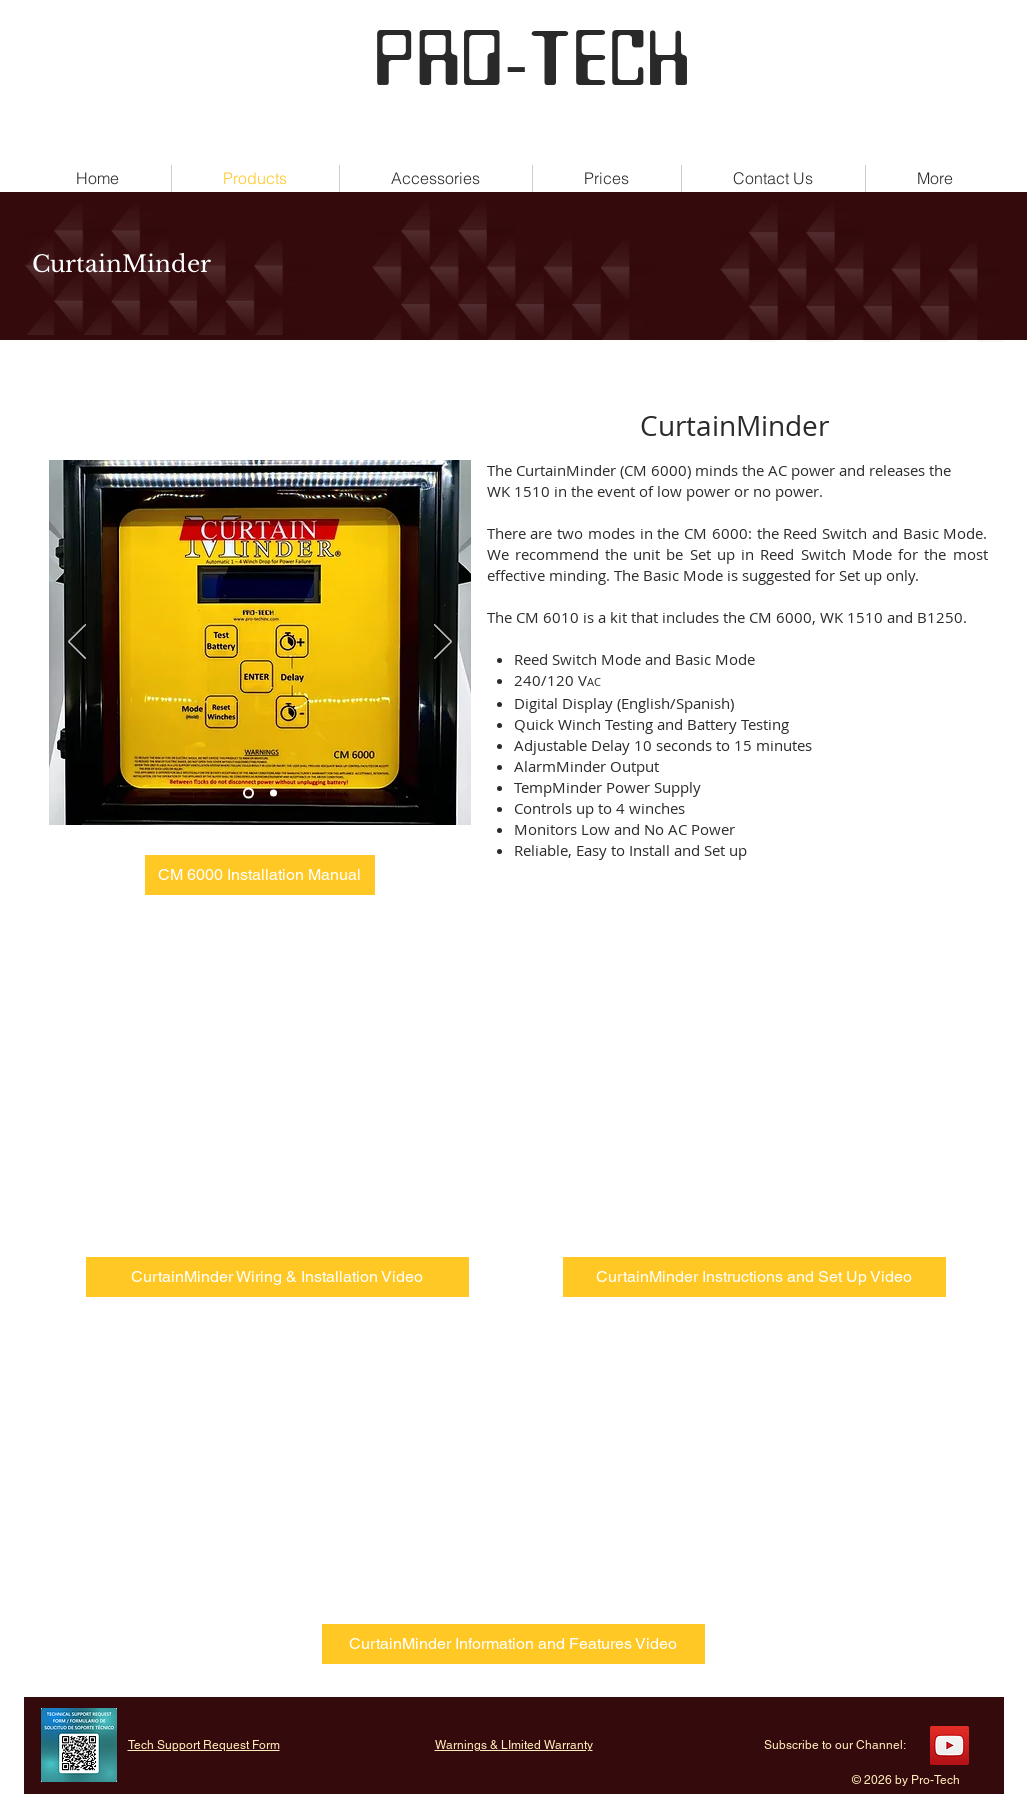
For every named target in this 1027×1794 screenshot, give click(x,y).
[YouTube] (949, 1745)
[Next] (443, 643)
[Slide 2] (273, 793)
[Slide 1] (248, 793)
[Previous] (77, 643)
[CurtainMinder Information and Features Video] (513, 1644)
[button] (935, 178)
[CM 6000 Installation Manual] (260, 875)
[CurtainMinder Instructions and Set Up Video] (754, 1277)
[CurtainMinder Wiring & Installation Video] (277, 1277)
